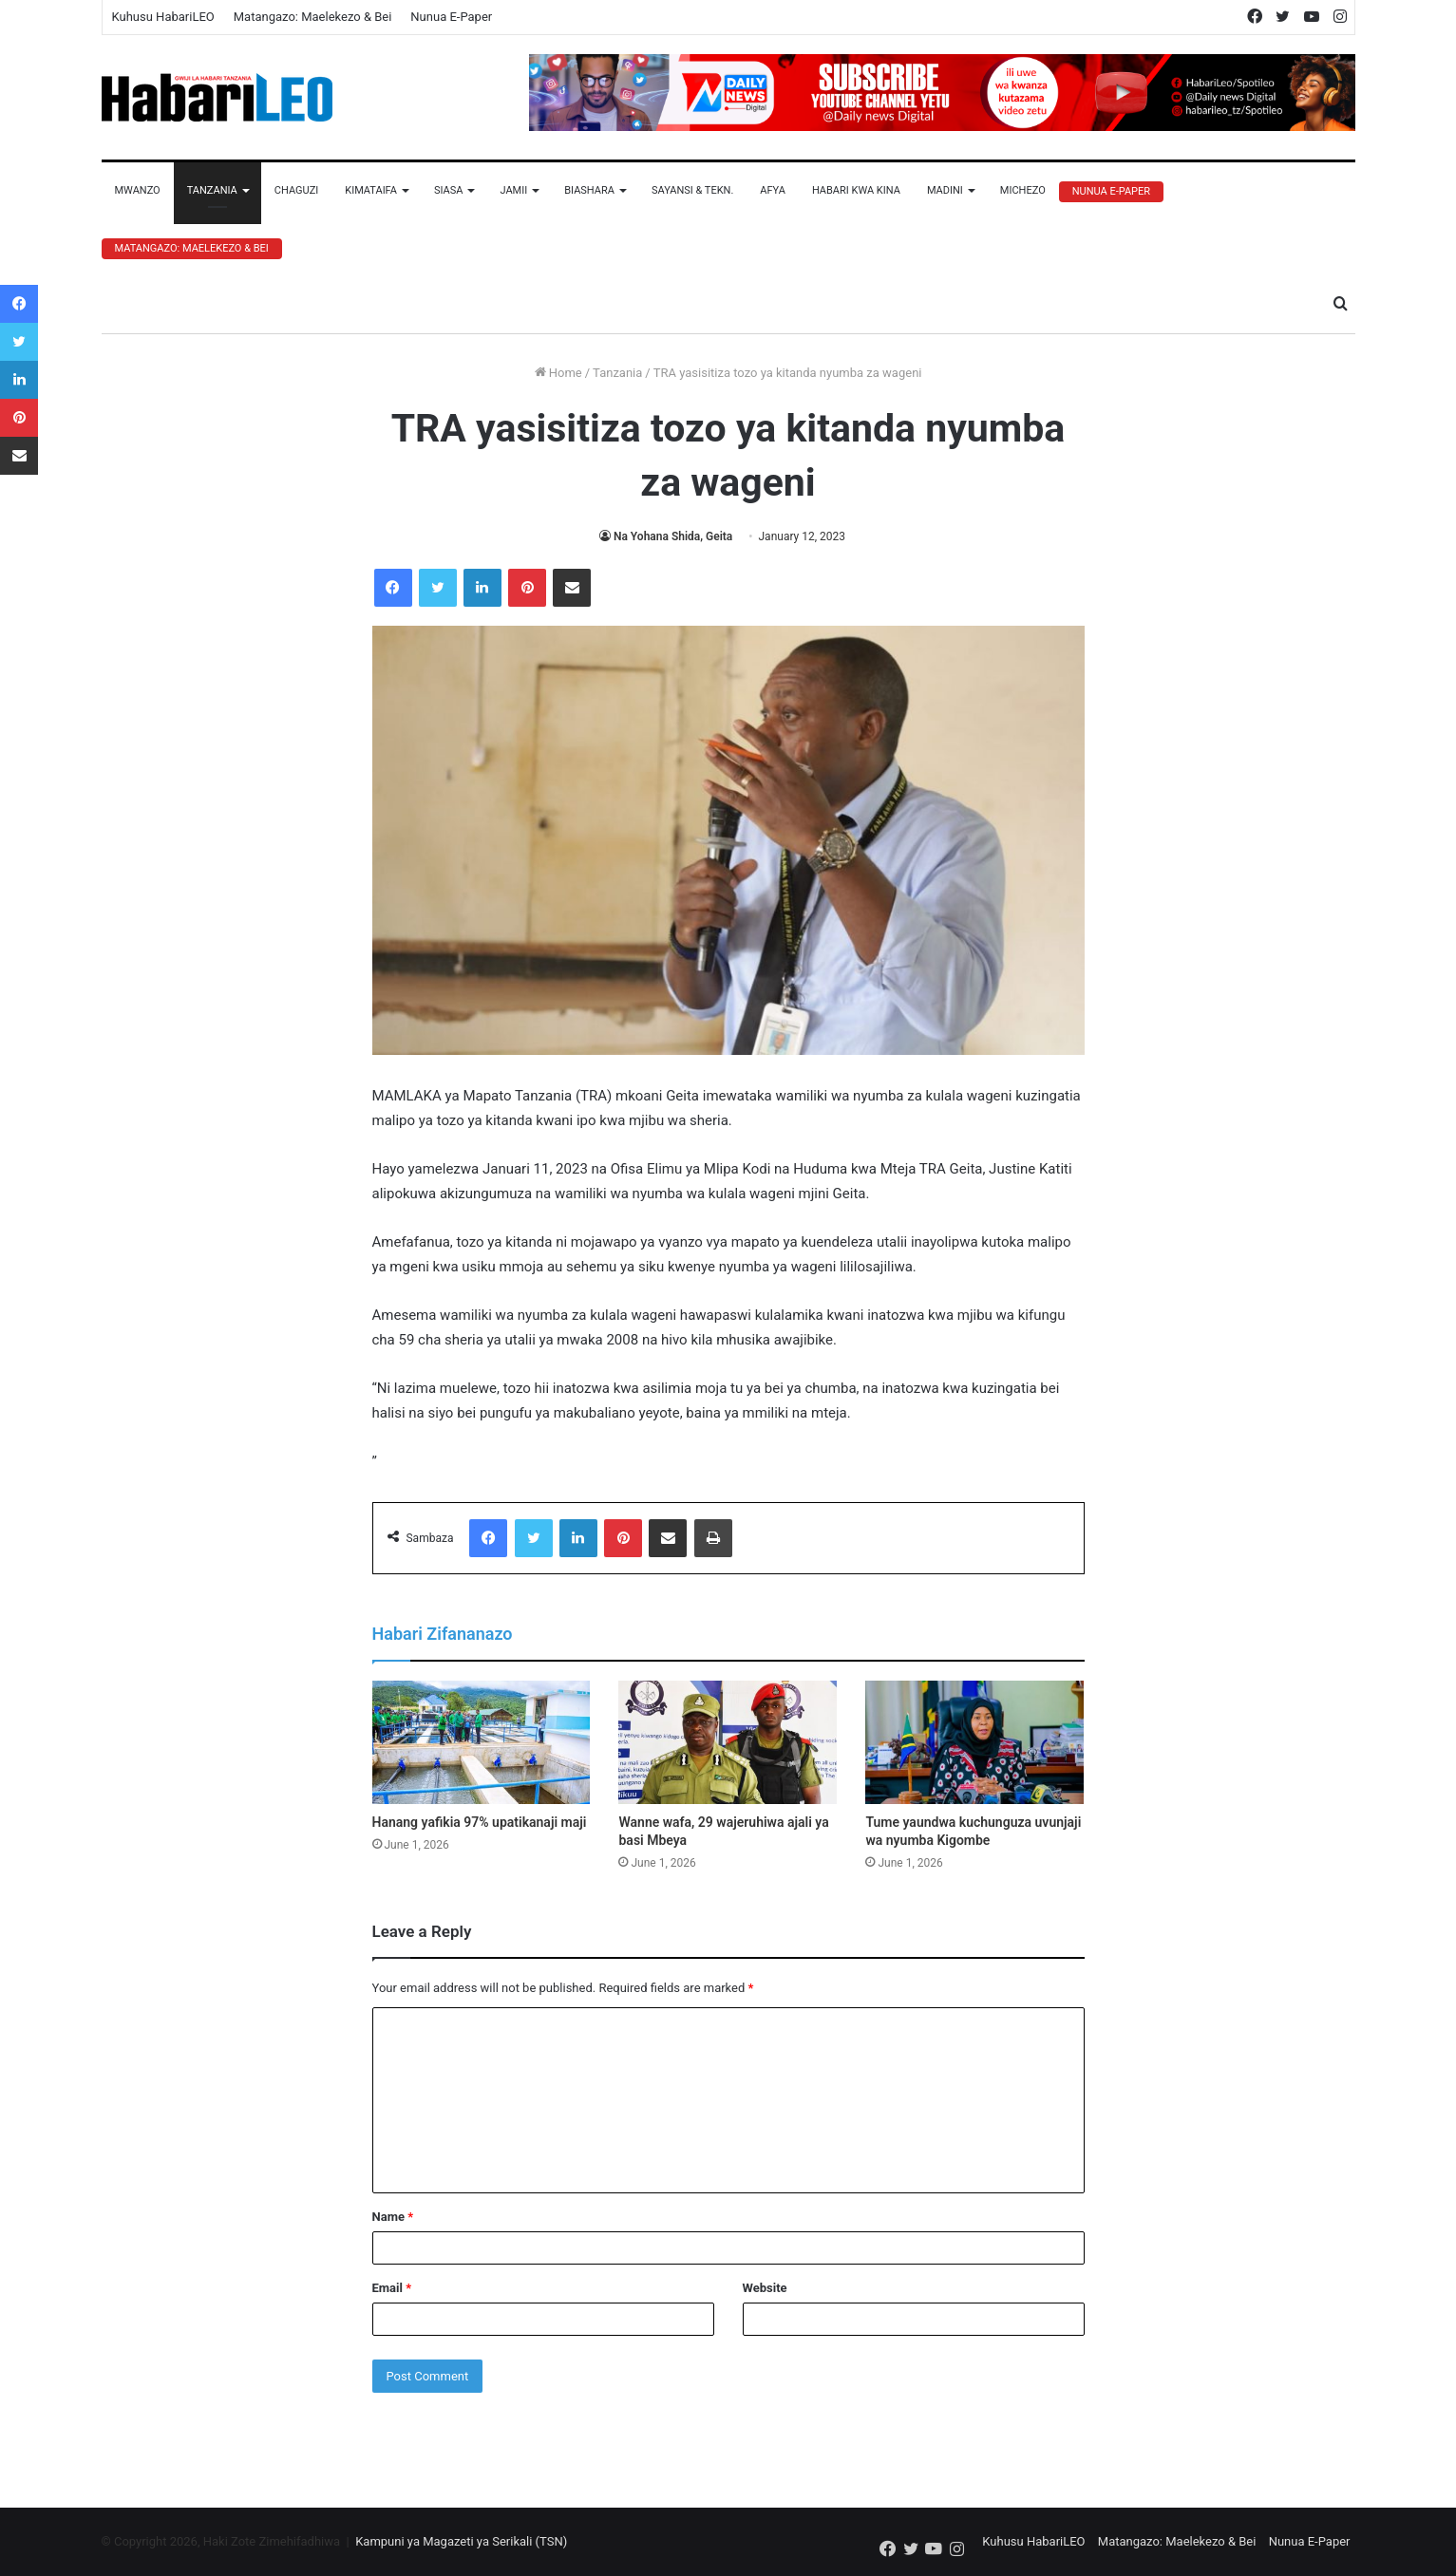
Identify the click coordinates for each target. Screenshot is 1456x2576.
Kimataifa (371, 190)
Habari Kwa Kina (856, 190)
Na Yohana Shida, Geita (673, 536)
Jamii (513, 190)
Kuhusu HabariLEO (163, 16)
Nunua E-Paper (451, 16)
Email (392, 2288)
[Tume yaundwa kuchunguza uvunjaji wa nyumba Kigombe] (974, 1742)
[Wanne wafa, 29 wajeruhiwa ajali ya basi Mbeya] (727, 1742)
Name (393, 2216)
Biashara (589, 190)
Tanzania (212, 190)
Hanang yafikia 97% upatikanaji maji (479, 1822)
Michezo (1023, 190)
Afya (772, 190)
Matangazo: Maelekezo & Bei (313, 16)
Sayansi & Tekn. (692, 190)
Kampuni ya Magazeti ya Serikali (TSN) (461, 2541)
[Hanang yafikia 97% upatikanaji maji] (481, 1742)
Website (765, 2288)
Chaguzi (296, 190)
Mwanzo (138, 190)
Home (558, 373)
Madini (945, 190)
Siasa (448, 190)
